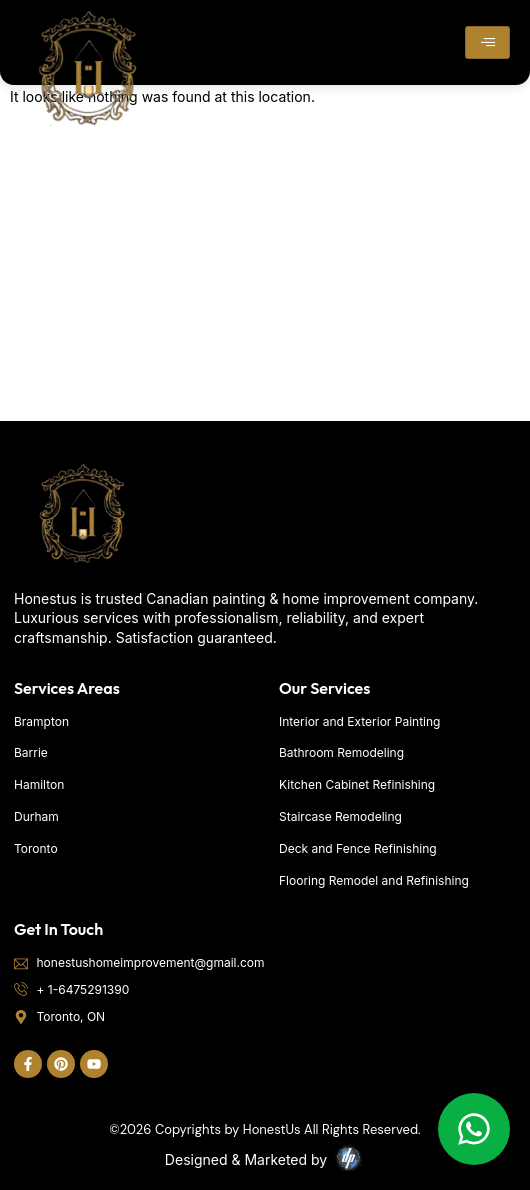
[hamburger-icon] (487, 42)
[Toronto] (265, 271)
